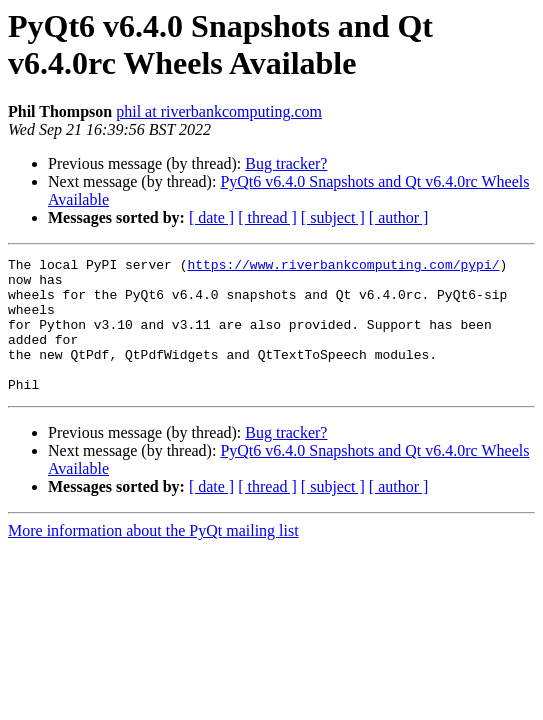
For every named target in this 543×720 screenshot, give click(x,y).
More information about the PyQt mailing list (153, 557)
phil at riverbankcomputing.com (219, 111)
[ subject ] (333, 217)
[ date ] (211, 217)
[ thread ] (267, 217)
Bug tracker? (286, 163)
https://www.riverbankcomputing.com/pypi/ (343, 267)
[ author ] (399, 217)
